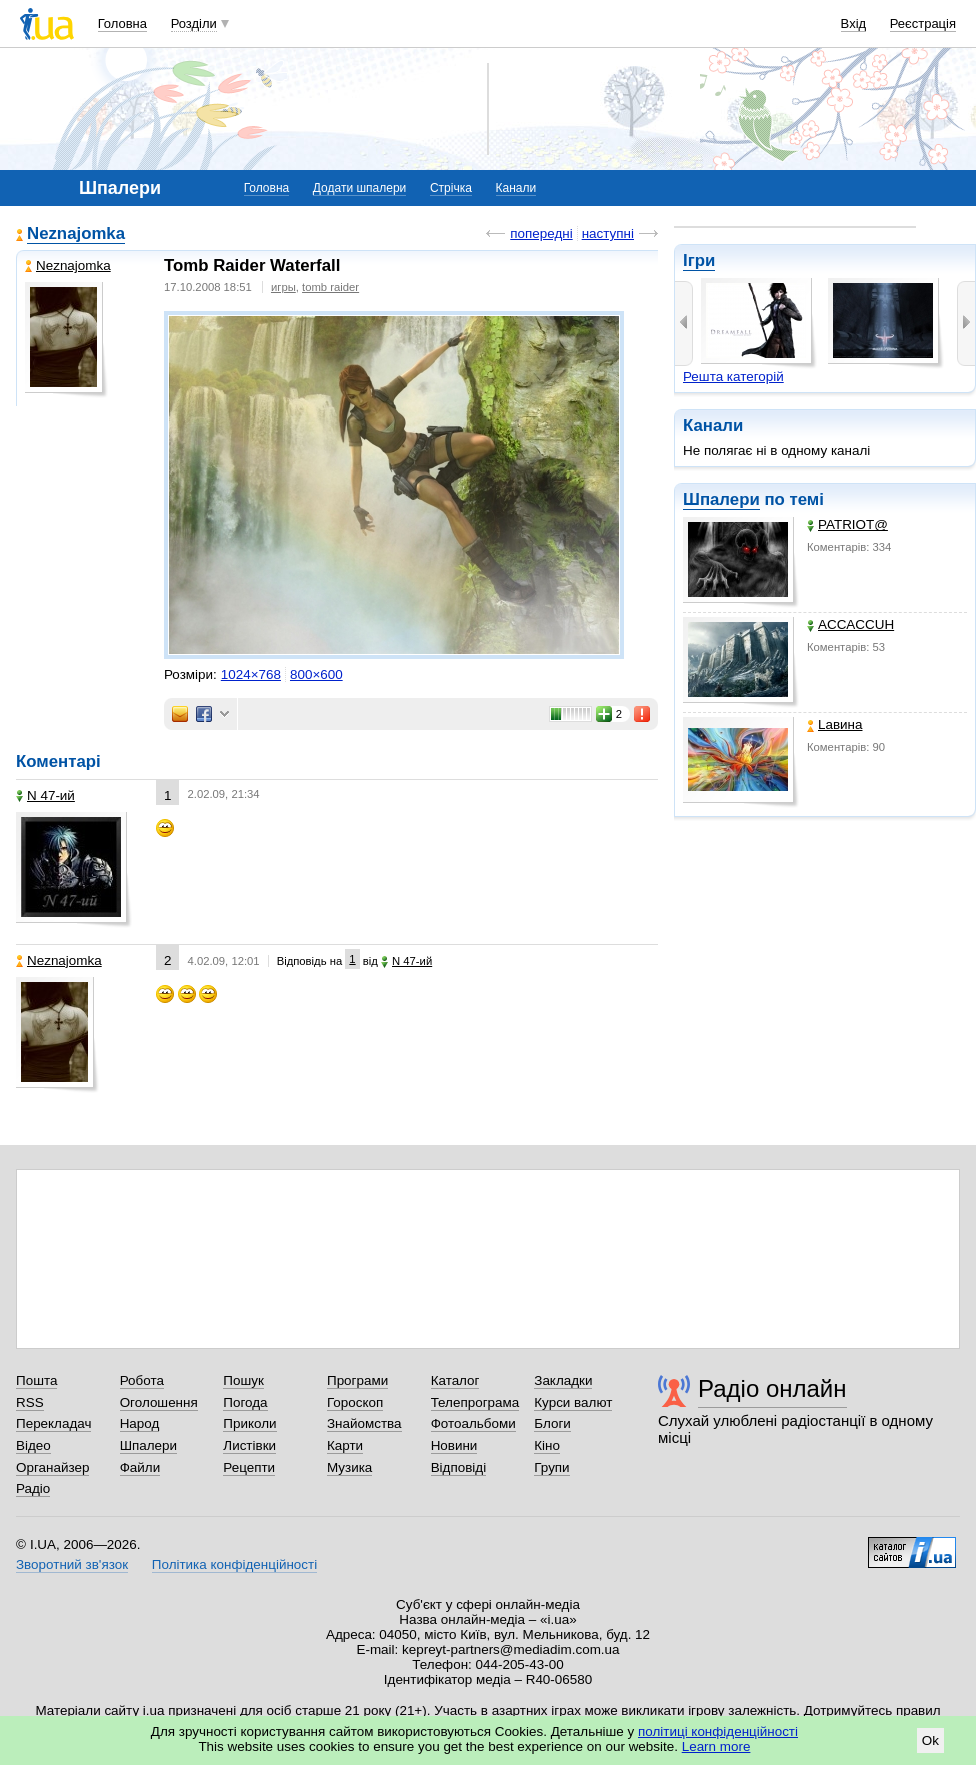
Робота (142, 1380)
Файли (140, 1467)
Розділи (194, 23)
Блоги (552, 1423)
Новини (454, 1445)
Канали (516, 188)
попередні (541, 233)
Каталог (455, 1380)
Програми (357, 1380)
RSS (30, 1402)
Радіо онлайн (772, 1388)
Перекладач (53, 1423)
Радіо (33, 1488)
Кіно (547, 1445)
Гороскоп (355, 1402)
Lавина (835, 724)
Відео (33, 1445)
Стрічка (451, 188)
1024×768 (251, 674)
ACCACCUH (850, 624)
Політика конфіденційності (234, 1564)
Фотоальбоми (473, 1423)
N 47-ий (45, 795)
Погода (245, 1402)
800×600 (316, 674)
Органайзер (52, 1467)
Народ (140, 1423)
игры (283, 287)
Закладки (563, 1380)
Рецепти (249, 1467)
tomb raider (330, 287)
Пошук (243, 1380)
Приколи (249, 1423)
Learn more (716, 1746)
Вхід (854, 23)
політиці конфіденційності (718, 1731)
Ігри (699, 260)
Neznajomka (76, 233)
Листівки (249, 1445)
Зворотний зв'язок (72, 1564)
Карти (345, 1445)
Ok (930, 1740)
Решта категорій (733, 376)
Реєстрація (923, 23)
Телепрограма (475, 1402)
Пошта (36, 1380)
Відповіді (459, 1467)
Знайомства (364, 1423)
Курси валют (573, 1402)
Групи (551, 1467)
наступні (608, 233)
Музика (349, 1467)
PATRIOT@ (847, 524)
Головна (122, 23)
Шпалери (721, 499)
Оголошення (159, 1402)
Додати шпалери (359, 188)
